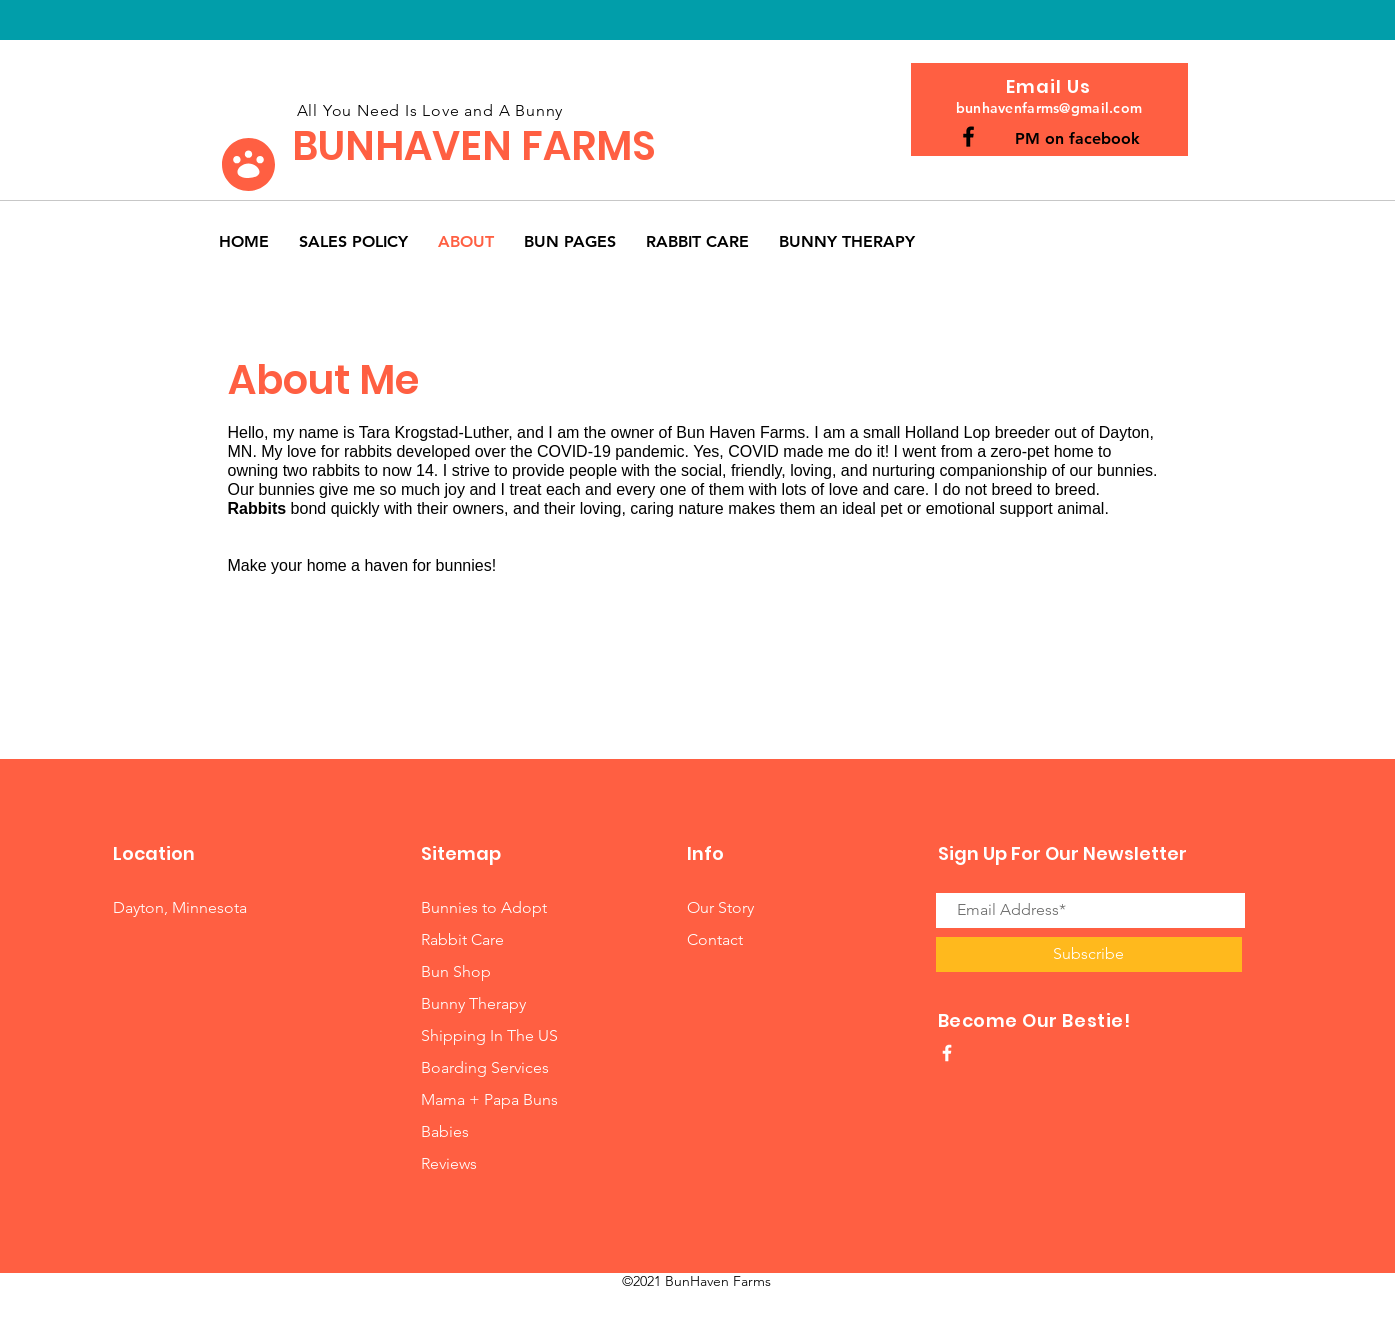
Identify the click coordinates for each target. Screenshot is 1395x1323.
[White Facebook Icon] (947, 1053)
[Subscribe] (1089, 954)
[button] (570, 242)
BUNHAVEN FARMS (474, 146)
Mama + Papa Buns (489, 1099)
